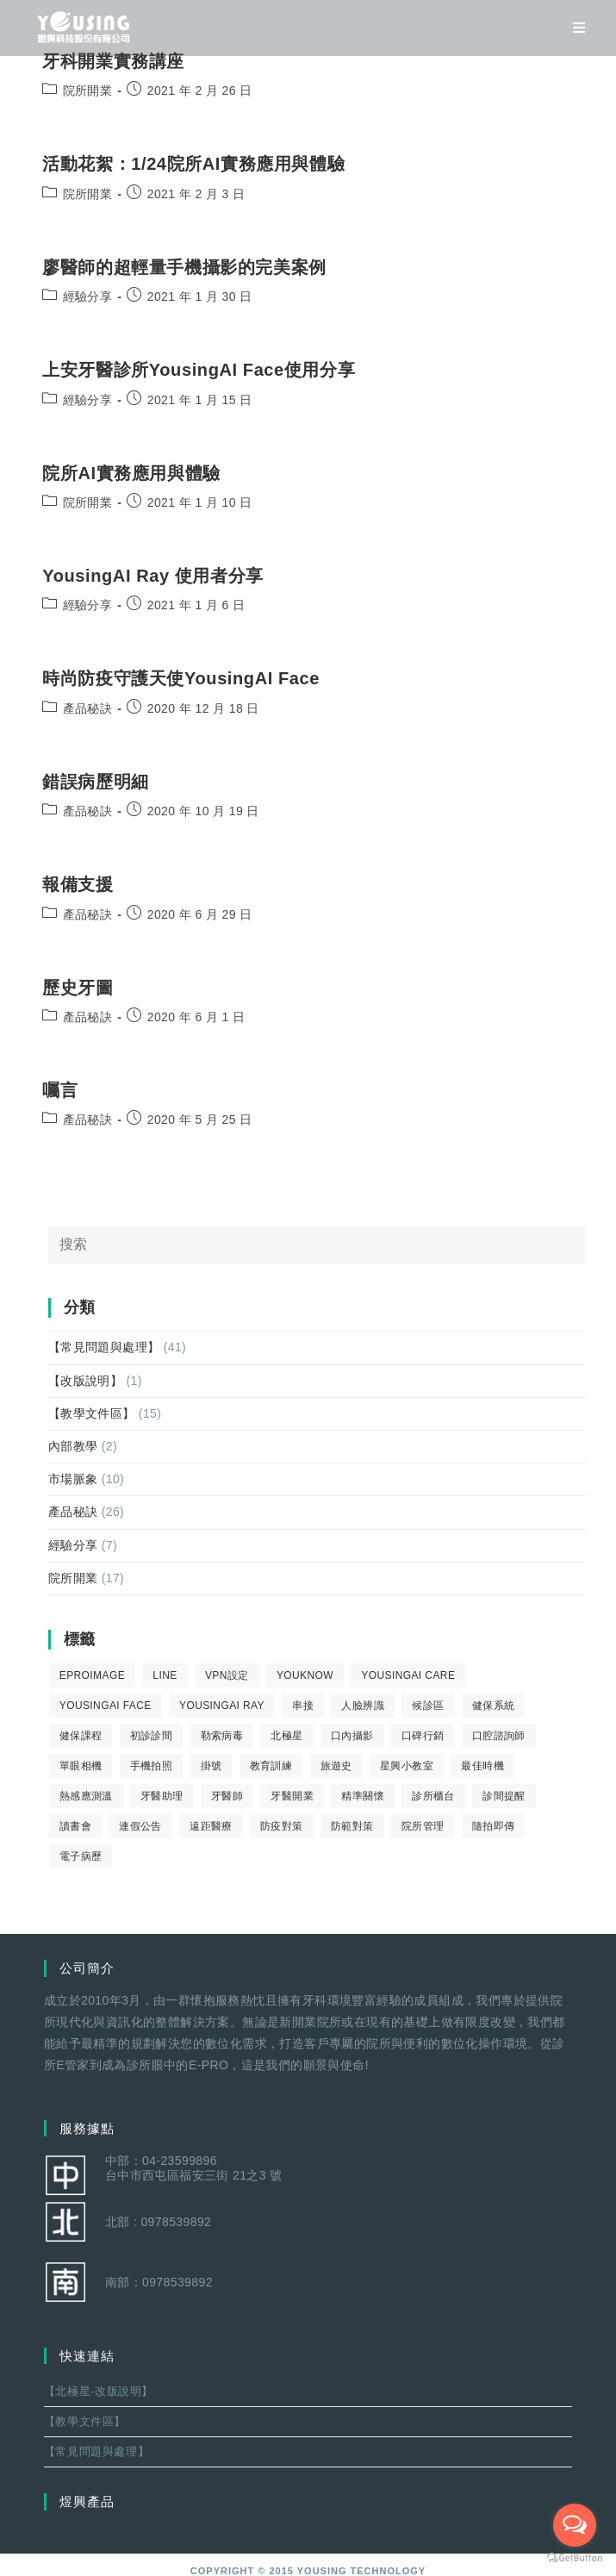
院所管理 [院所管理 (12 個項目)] (423, 1826)
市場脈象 (73, 1479)
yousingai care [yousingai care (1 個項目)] (408, 1675)
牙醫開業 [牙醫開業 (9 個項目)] (292, 1796)
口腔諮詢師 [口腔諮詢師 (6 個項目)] (499, 1736)
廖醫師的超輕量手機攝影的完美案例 (184, 267)
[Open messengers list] (574, 2525)
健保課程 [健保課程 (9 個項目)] (81, 1736)
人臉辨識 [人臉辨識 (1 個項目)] (362, 1706)
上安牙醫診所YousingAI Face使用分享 (198, 369)
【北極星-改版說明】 (98, 2391)
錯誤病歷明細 (95, 781)
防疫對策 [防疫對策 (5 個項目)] (281, 1826)
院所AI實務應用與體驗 (131, 473)
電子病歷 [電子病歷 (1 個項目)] (81, 1856)
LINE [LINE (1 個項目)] (164, 1675)
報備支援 (77, 884)
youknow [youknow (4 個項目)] (305, 1675)
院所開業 (88, 90)
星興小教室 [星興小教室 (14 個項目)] (406, 1766)
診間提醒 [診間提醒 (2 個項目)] (504, 1796)
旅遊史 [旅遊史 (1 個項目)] (336, 1766)
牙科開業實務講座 (113, 61)
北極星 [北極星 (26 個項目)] (286, 1736)
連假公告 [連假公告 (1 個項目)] (140, 1826)
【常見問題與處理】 (104, 1347)
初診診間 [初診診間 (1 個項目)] (151, 1736)
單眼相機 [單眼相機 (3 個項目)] (81, 1766)
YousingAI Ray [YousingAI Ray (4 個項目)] (221, 1706)
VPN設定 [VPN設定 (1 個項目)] (227, 1675)
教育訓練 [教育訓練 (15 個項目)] (271, 1766)
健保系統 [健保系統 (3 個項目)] (493, 1706)
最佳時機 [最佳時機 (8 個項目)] (482, 1766)
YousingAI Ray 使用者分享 (153, 575)
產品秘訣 (88, 708)
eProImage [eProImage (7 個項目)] (92, 1675)
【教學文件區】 (91, 1413)
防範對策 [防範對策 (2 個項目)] (352, 1826)
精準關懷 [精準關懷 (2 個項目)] (362, 1796)
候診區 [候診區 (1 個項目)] (428, 1706)
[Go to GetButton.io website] (574, 2558)
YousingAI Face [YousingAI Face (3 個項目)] (105, 1706)
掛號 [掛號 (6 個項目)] (211, 1766)
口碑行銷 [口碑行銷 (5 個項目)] (423, 1736)
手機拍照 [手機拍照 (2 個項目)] (151, 1766)
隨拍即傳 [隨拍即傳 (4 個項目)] (493, 1826)
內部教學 (73, 1446)
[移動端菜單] (573, 28)
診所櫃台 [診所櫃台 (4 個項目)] (433, 1796)
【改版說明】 (85, 1381)
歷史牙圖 (77, 987)
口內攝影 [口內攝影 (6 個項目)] (352, 1736)
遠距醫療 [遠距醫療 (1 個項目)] (211, 1826)
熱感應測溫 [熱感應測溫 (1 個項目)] (86, 1796)
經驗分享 (88, 296)
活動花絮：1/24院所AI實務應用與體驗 (193, 163)
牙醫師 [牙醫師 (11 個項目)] (227, 1796)
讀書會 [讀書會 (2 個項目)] (75, 1826)
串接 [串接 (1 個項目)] (303, 1706)
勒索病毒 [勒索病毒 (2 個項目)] (222, 1736)
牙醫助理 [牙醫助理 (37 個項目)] (162, 1796)
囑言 (60, 1090)
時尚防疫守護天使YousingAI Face (181, 678)
